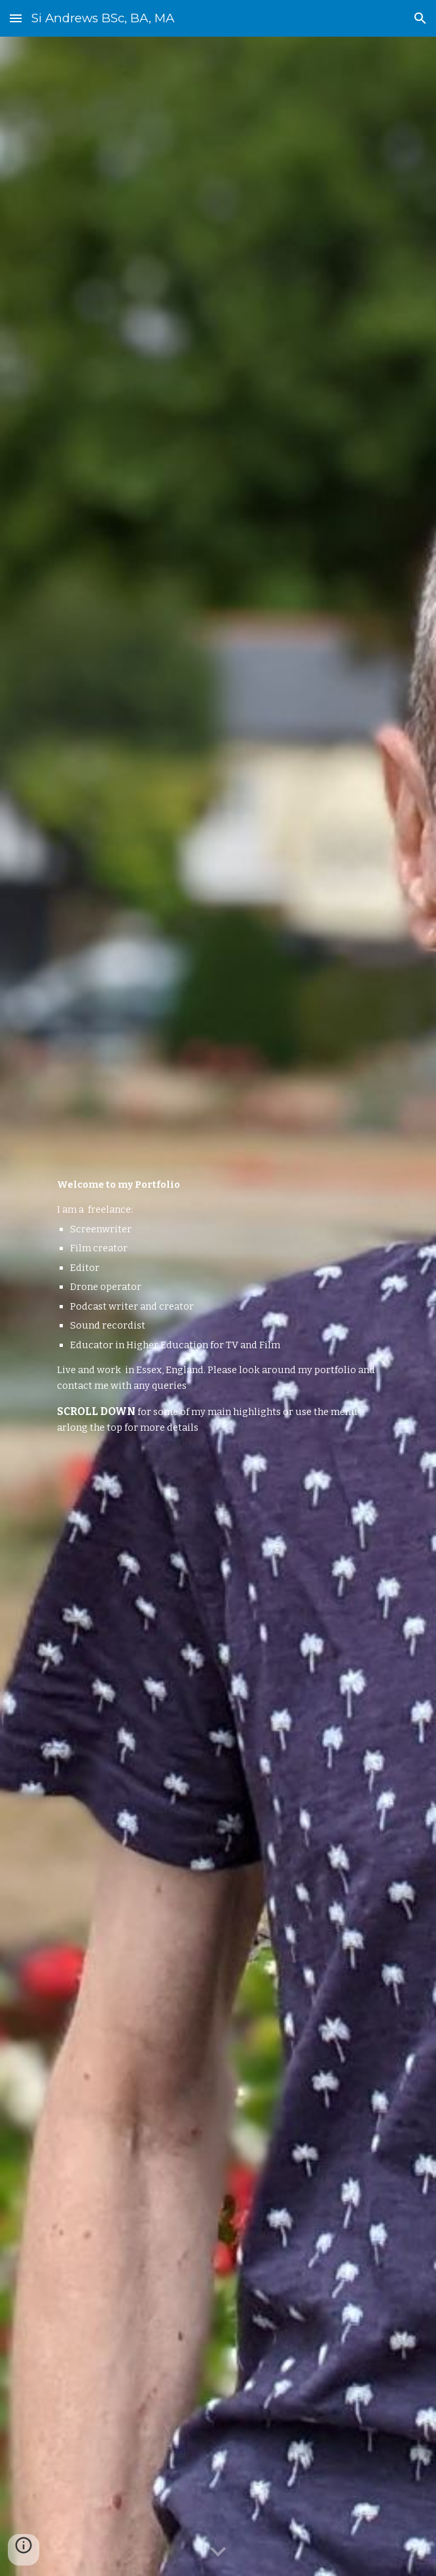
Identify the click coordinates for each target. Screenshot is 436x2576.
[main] (218, 1306)
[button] (15, 18)
